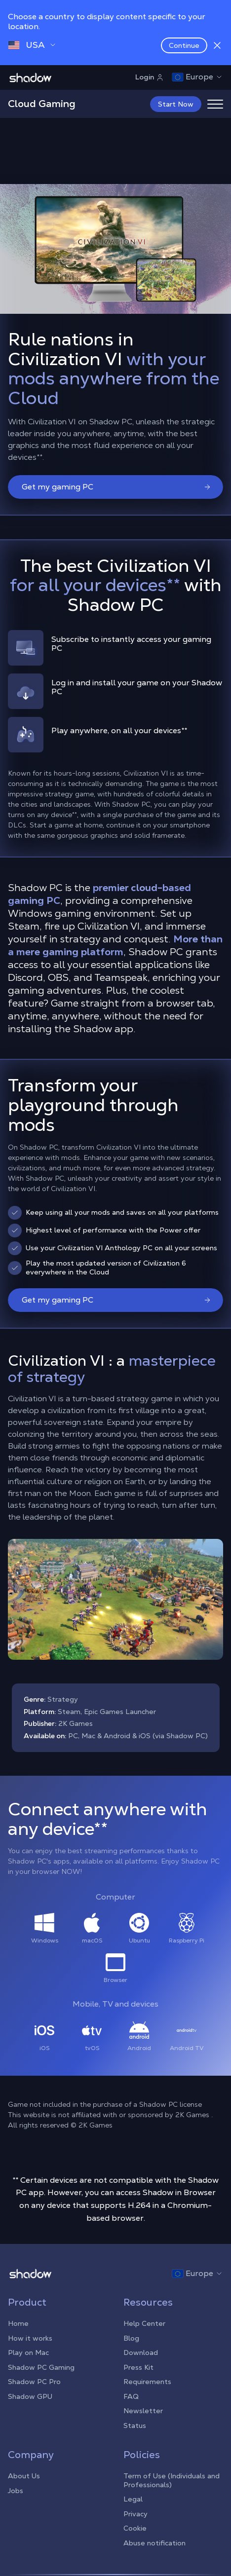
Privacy (135, 2512)
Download (140, 2351)
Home (18, 2322)
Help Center (144, 2322)
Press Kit (138, 2366)
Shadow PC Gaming (41, 2366)
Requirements (147, 2380)
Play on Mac (28, 2351)
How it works (30, 2337)
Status (134, 2424)
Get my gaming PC (116, 486)
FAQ (131, 2395)
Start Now (175, 104)
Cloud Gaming (42, 103)
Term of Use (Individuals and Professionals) (171, 2479)
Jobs (15, 2489)
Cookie (135, 2527)
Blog (131, 2337)
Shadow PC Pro (34, 2380)
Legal (133, 2498)
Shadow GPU (30, 2395)
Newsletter (143, 2409)
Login (149, 77)
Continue (184, 45)
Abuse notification (154, 2542)
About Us (24, 2474)
